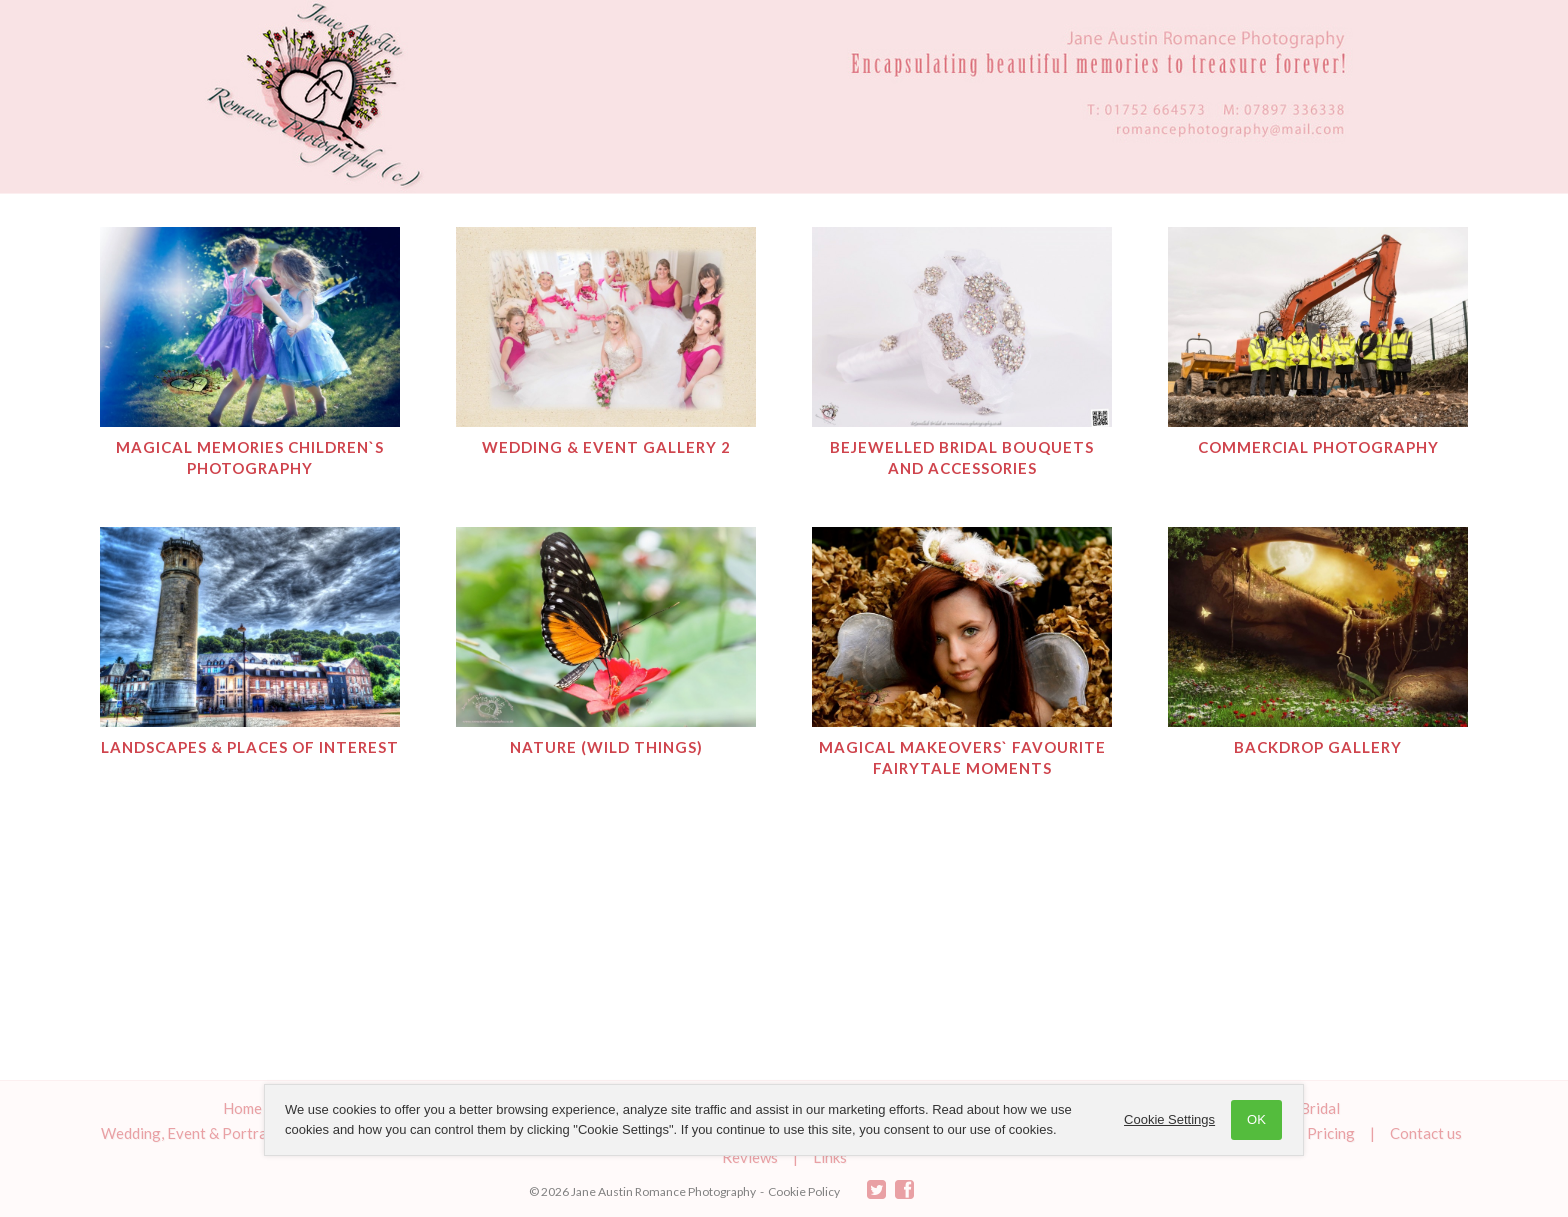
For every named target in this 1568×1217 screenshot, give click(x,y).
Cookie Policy (804, 1191)
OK (1256, 1119)
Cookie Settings (1169, 1119)
